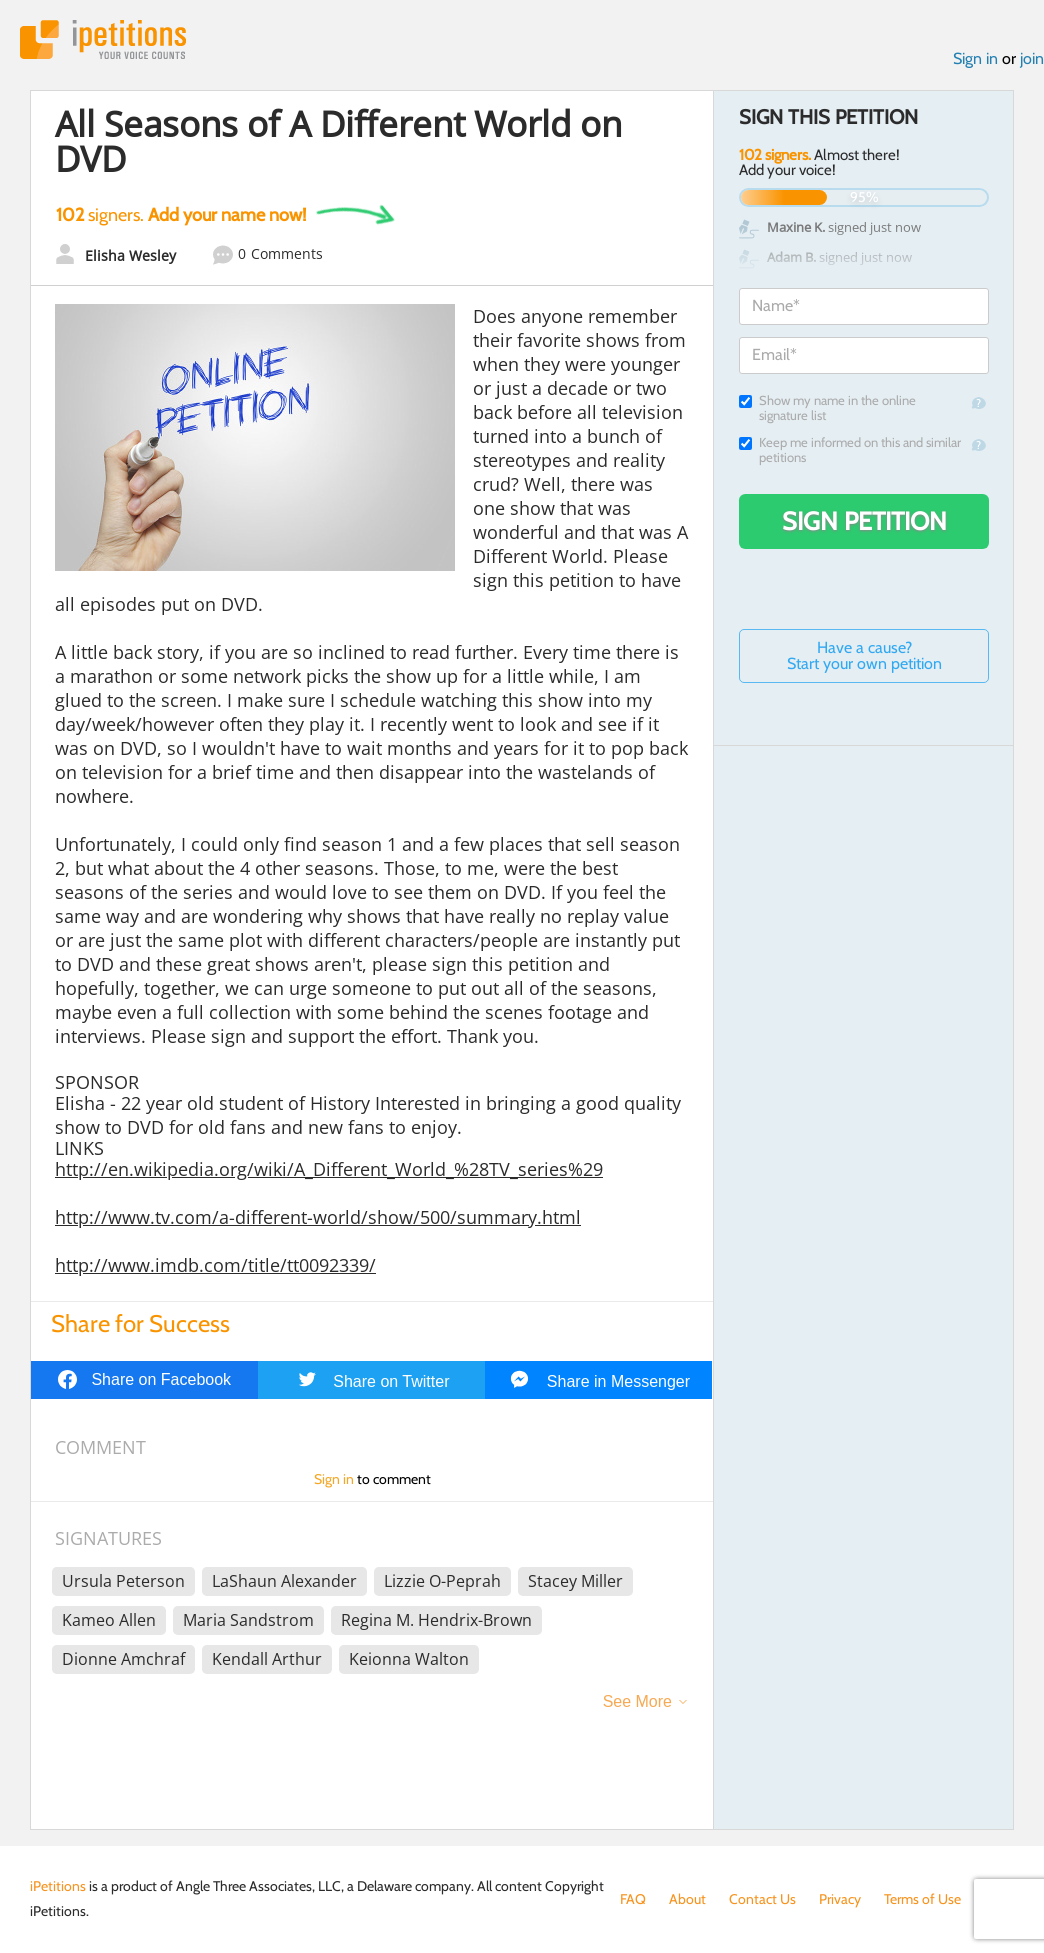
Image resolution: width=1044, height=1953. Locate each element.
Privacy (840, 1899)
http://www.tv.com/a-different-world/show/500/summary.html (318, 1217)
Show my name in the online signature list (827, 408)
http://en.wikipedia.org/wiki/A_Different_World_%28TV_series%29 (329, 1169)
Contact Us (762, 1899)
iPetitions (103, 39)
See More (637, 1701)
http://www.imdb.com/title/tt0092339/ (215, 1265)
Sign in (975, 58)
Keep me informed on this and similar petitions (850, 450)
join (1032, 58)
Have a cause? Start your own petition (864, 655)
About (687, 1899)
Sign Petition (864, 521)
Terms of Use (922, 1899)
